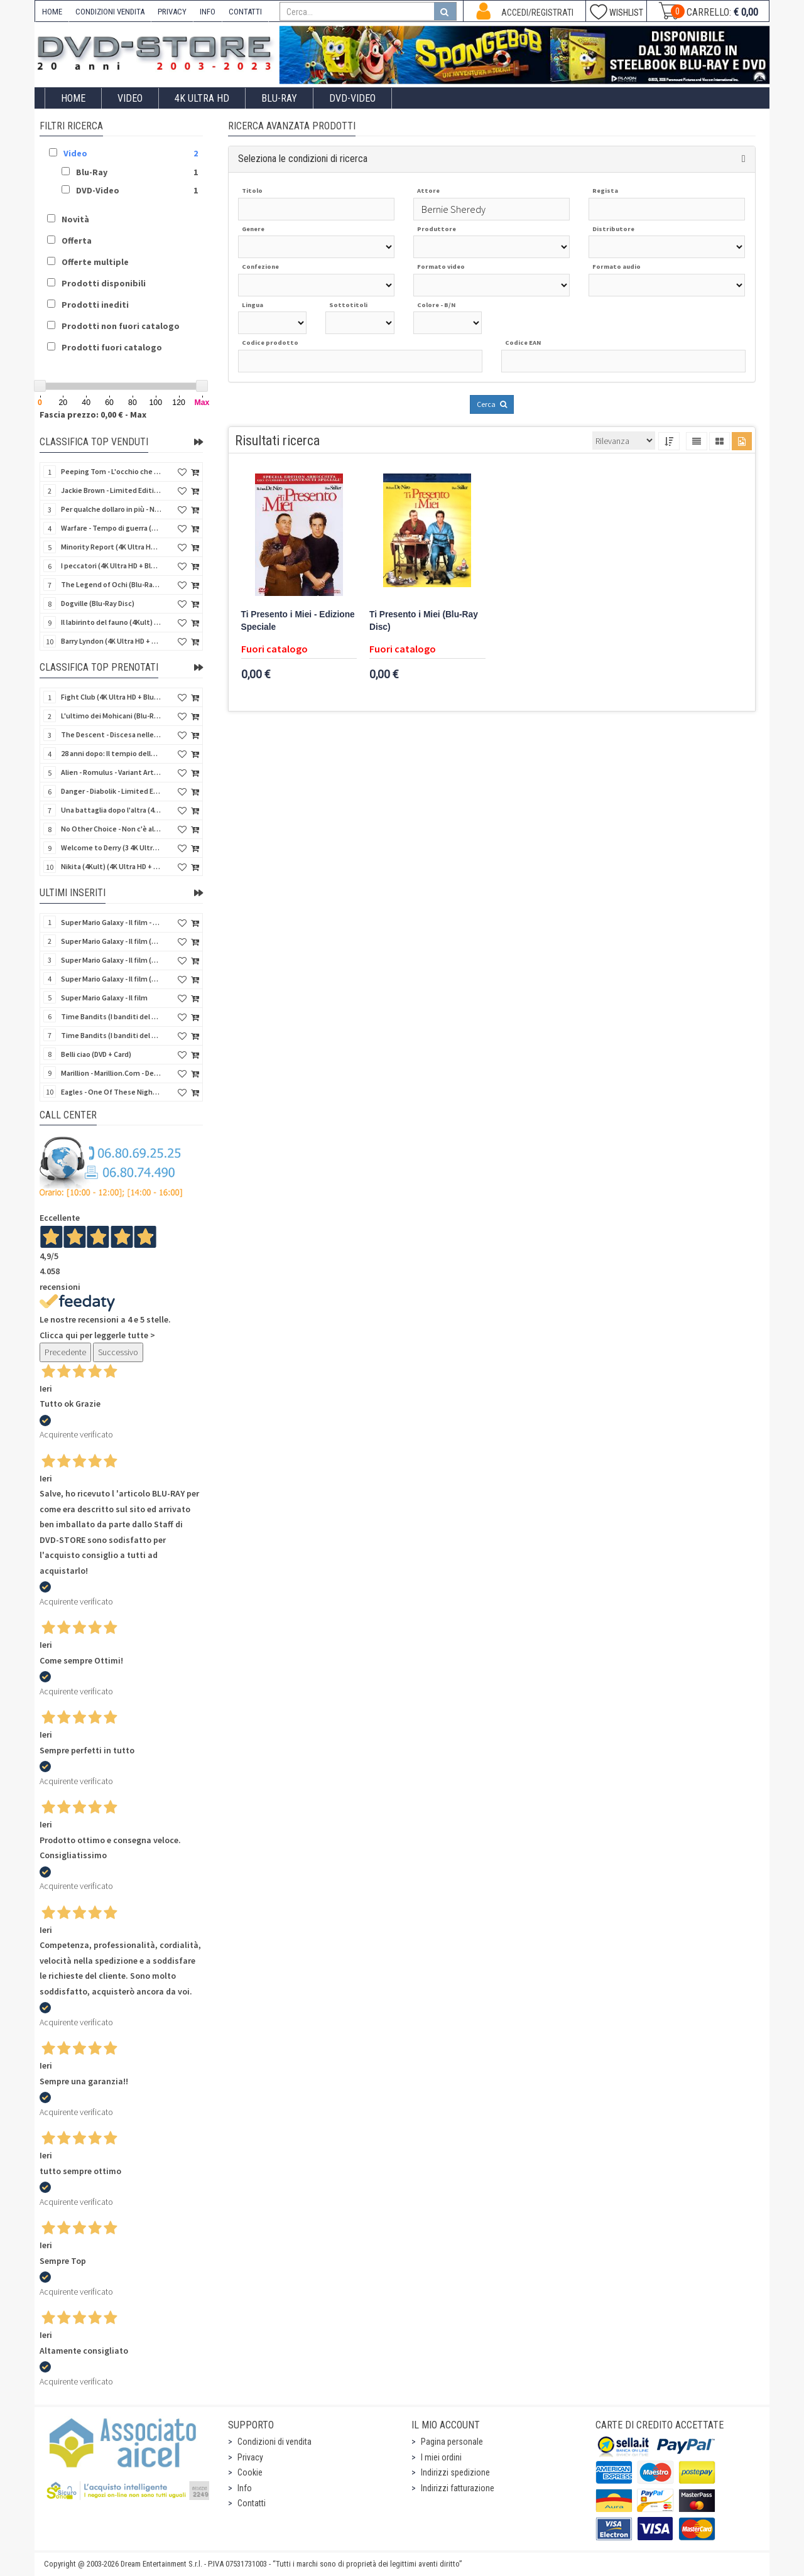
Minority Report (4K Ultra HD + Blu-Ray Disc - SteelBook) (111, 546)
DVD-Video (352, 98)
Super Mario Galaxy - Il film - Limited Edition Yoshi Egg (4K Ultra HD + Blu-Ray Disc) (111, 922)
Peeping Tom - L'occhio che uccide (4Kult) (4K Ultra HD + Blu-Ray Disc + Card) (111, 471)
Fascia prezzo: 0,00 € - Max (93, 414)
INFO (207, 11)
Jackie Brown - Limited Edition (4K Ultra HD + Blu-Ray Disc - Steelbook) (111, 490)
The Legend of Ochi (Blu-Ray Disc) (111, 584)
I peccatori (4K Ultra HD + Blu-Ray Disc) (111, 565)
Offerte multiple (95, 262)
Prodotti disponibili (104, 283)
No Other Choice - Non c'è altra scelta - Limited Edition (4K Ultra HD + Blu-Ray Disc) (111, 828)
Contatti (251, 2503)
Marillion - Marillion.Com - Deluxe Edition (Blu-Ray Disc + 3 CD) (111, 1073)
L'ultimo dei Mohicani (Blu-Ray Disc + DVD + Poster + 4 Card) (111, 715)
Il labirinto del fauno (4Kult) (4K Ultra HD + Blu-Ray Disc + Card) (111, 622)
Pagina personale (452, 2442)
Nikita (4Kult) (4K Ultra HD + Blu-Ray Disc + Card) (111, 866)
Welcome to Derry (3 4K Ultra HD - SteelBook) (111, 847)
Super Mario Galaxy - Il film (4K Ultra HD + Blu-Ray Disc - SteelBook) (111, 941)
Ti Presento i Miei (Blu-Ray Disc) (423, 621)
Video (130, 98)
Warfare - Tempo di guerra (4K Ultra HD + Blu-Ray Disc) (111, 528)
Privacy (250, 2457)
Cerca (492, 404)
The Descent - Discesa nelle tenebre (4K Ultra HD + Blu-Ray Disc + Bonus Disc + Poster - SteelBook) (111, 734)
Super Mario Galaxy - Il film (104, 997)
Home (73, 98)
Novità (75, 219)
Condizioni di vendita (274, 2442)
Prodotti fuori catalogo (112, 347)
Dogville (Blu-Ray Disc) (97, 603)
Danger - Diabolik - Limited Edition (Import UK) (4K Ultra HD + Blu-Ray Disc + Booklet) (111, 791)
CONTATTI (245, 11)
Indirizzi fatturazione (457, 2488)
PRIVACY (172, 11)
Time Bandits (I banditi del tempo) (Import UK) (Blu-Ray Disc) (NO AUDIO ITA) (111, 1016)
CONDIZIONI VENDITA (109, 11)
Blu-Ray (279, 98)
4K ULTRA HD (202, 98)
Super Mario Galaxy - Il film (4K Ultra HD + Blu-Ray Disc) (111, 960)
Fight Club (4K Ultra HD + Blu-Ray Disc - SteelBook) (111, 696)
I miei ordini (441, 2457)
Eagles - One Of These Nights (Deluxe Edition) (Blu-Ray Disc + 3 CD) (111, 1091)
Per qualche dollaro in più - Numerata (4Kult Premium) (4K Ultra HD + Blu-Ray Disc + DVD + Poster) (111, 509)
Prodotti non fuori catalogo (121, 326)
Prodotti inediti (95, 304)
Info (244, 2488)
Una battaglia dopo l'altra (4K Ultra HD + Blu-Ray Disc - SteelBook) (111, 809)
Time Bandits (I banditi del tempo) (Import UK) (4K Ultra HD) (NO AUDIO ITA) (111, 1035)
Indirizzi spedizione (455, 2472)
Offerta (77, 240)
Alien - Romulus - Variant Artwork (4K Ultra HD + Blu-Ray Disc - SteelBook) (111, 772)
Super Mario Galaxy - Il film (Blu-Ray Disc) (111, 978)
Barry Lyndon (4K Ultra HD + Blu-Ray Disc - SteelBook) (111, 641)
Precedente (65, 1352)
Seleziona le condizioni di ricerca (302, 159)
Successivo (118, 1352)
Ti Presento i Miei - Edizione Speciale (298, 621)
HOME (52, 11)
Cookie (250, 2472)
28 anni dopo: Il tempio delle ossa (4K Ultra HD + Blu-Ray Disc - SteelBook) (111, 753)
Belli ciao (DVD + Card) (96, 1054)
